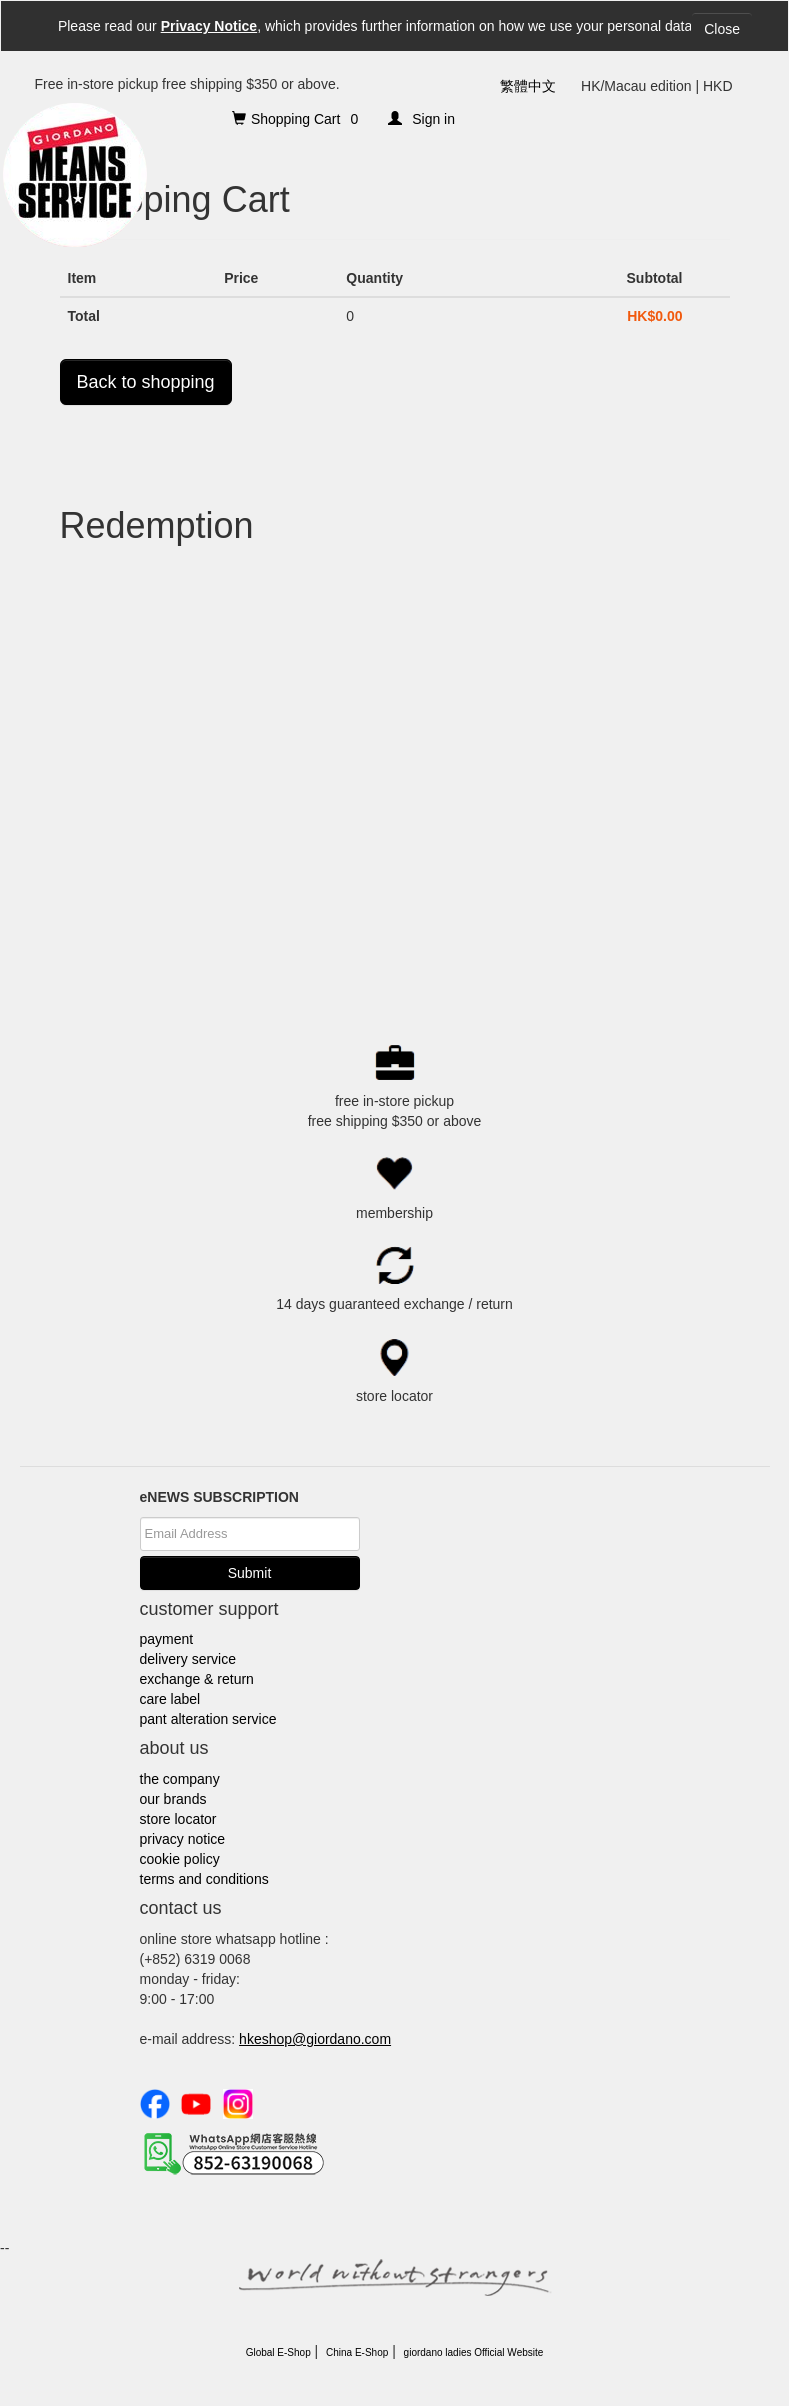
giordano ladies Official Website (474, 2352)
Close (722, 29)
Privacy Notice (209, 26)
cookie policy (180, 1859)
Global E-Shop (278, 2352)
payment (167, 1639)
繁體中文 (528, 86)
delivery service (188, 1659)
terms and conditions (204, 1879)
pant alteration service (208, 1719)
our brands (173, 1799)
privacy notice (183, 1839)
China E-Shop (357, 2352)
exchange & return (197, 1679)
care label (170, 1699)
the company (180, 1779)
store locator (178, 1819)
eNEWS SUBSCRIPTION (219, 1497)
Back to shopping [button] (146, 382)
